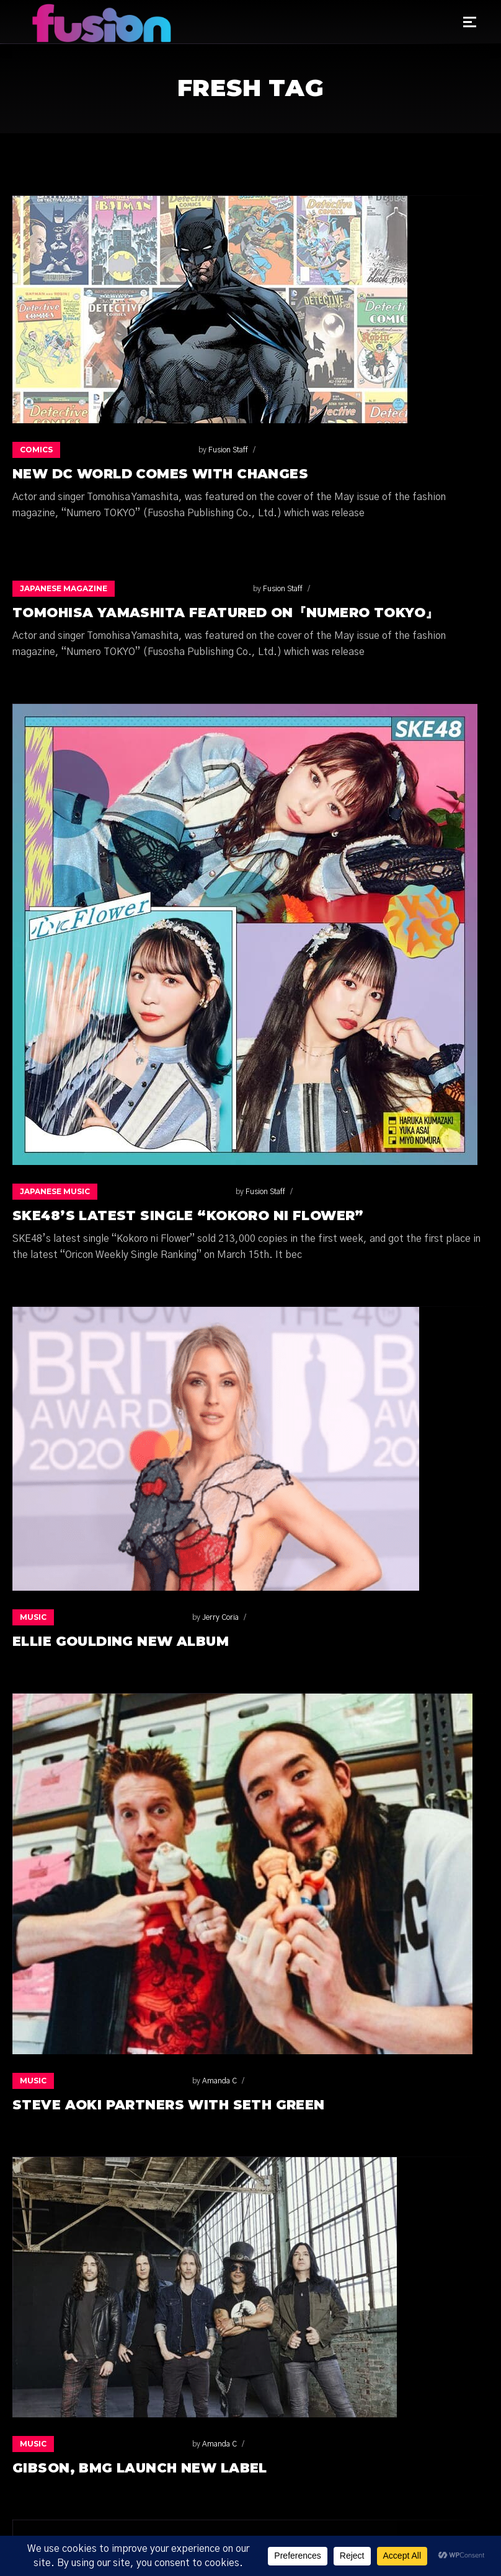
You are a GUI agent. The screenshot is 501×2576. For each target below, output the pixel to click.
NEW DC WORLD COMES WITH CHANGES (160, 473)
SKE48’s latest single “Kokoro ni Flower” (188, 1215)
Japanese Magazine (63, 588)
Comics (36, 449)
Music (33, 1617)
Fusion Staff (100, 450)
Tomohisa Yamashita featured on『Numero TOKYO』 (225, 612)
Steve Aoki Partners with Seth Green (168, 2104)
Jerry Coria (92, 1617)
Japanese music (55, 1191)
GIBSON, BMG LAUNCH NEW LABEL (139, 2468)
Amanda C (91, 2081)
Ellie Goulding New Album (120, 1641)
